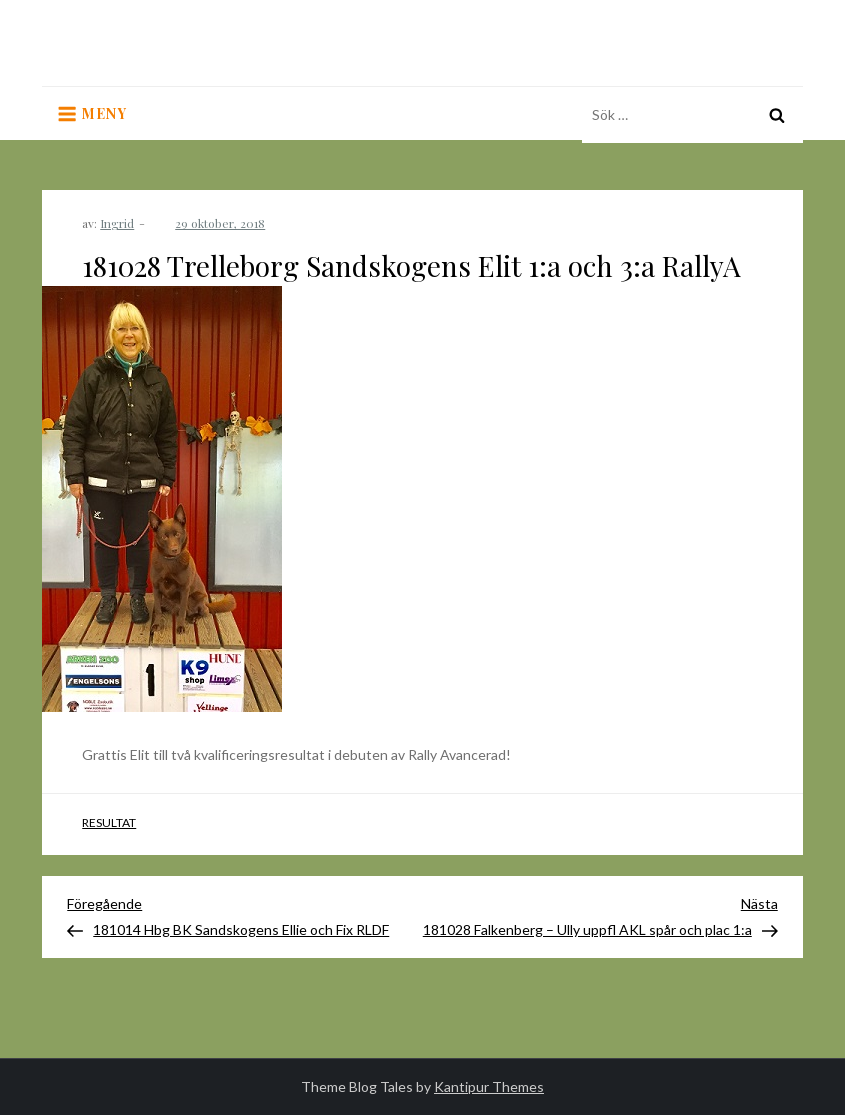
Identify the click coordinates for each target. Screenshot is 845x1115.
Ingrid (117, 223)
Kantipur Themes (489, 1086)
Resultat (109, 822)
